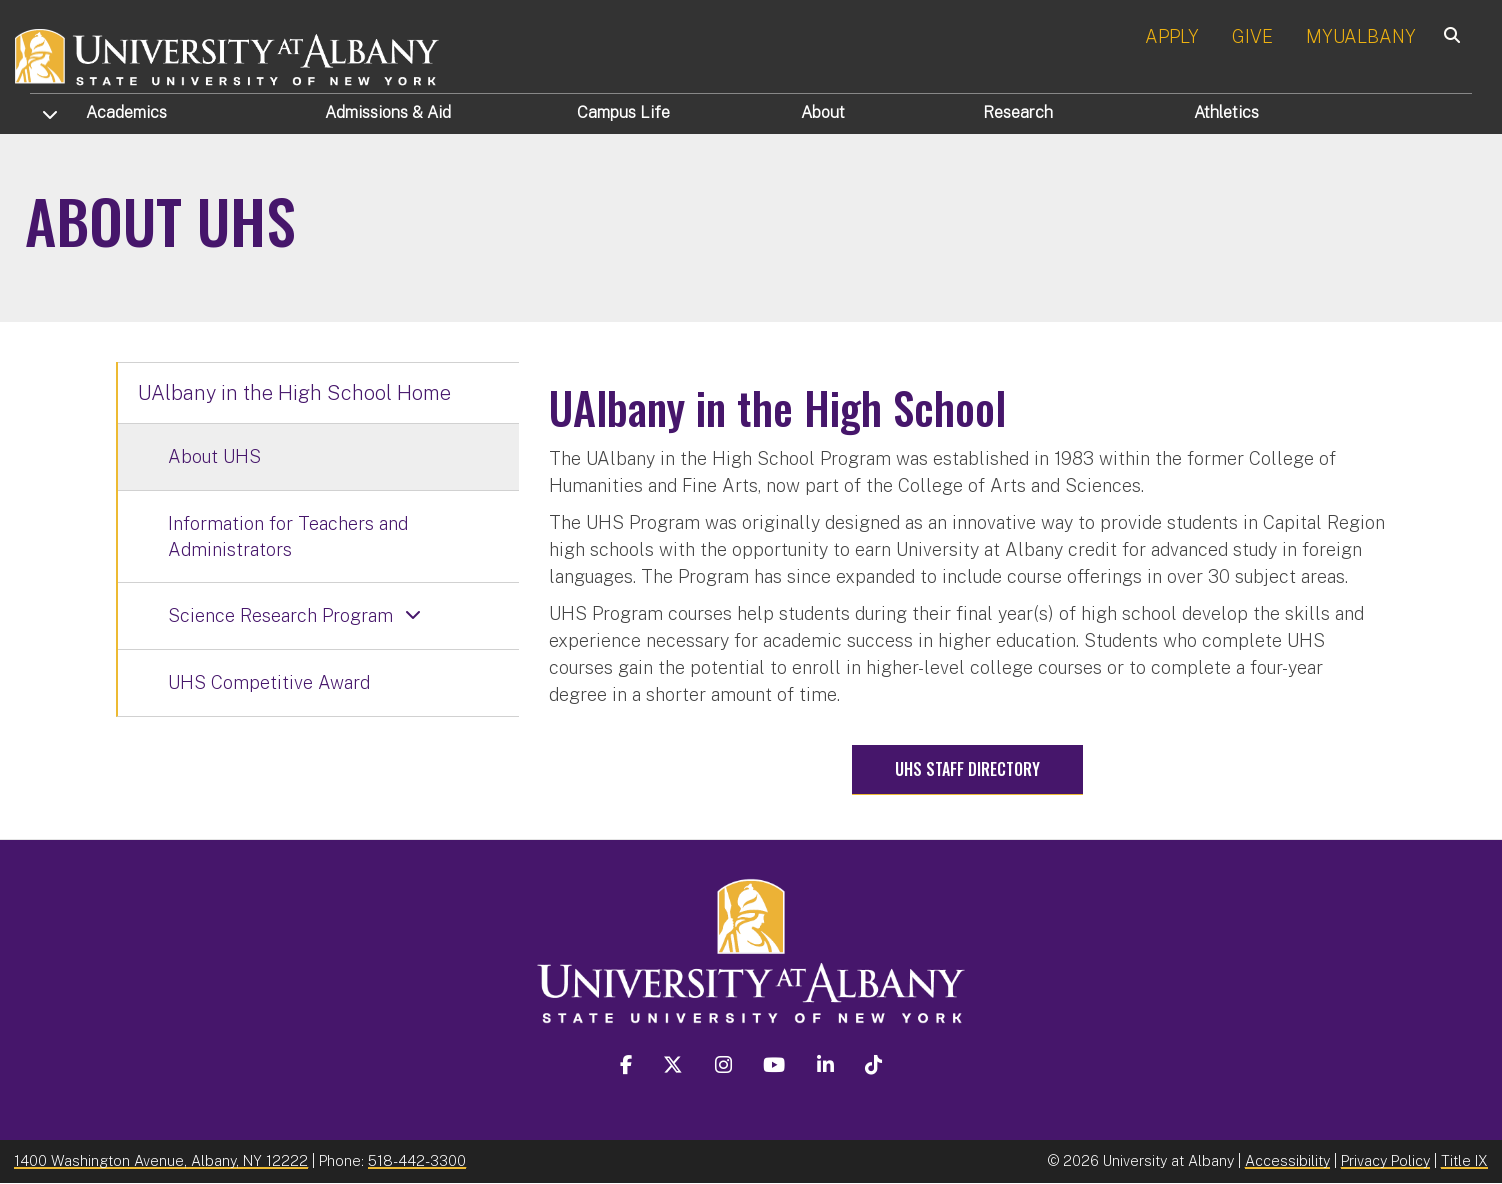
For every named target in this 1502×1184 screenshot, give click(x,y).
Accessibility (1287, 1160)
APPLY (1172, 36)
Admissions (388, 112)
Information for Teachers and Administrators (288, 536)
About (823, 112)
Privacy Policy (1385, 1160)
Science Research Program (280, 615)
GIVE (1252, 36)
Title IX (1464, 1160)
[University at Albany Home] (228, 54)
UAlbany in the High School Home (294, 393)
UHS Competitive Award (269, 682)
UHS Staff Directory (967, 769)
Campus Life (623, 112)
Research (1018, 112)
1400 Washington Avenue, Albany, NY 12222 (161, 1160)
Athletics (1226, 112)
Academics (126, 112)
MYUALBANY (1361, 36)
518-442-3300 (417, 1160)
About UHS (214, 456)
